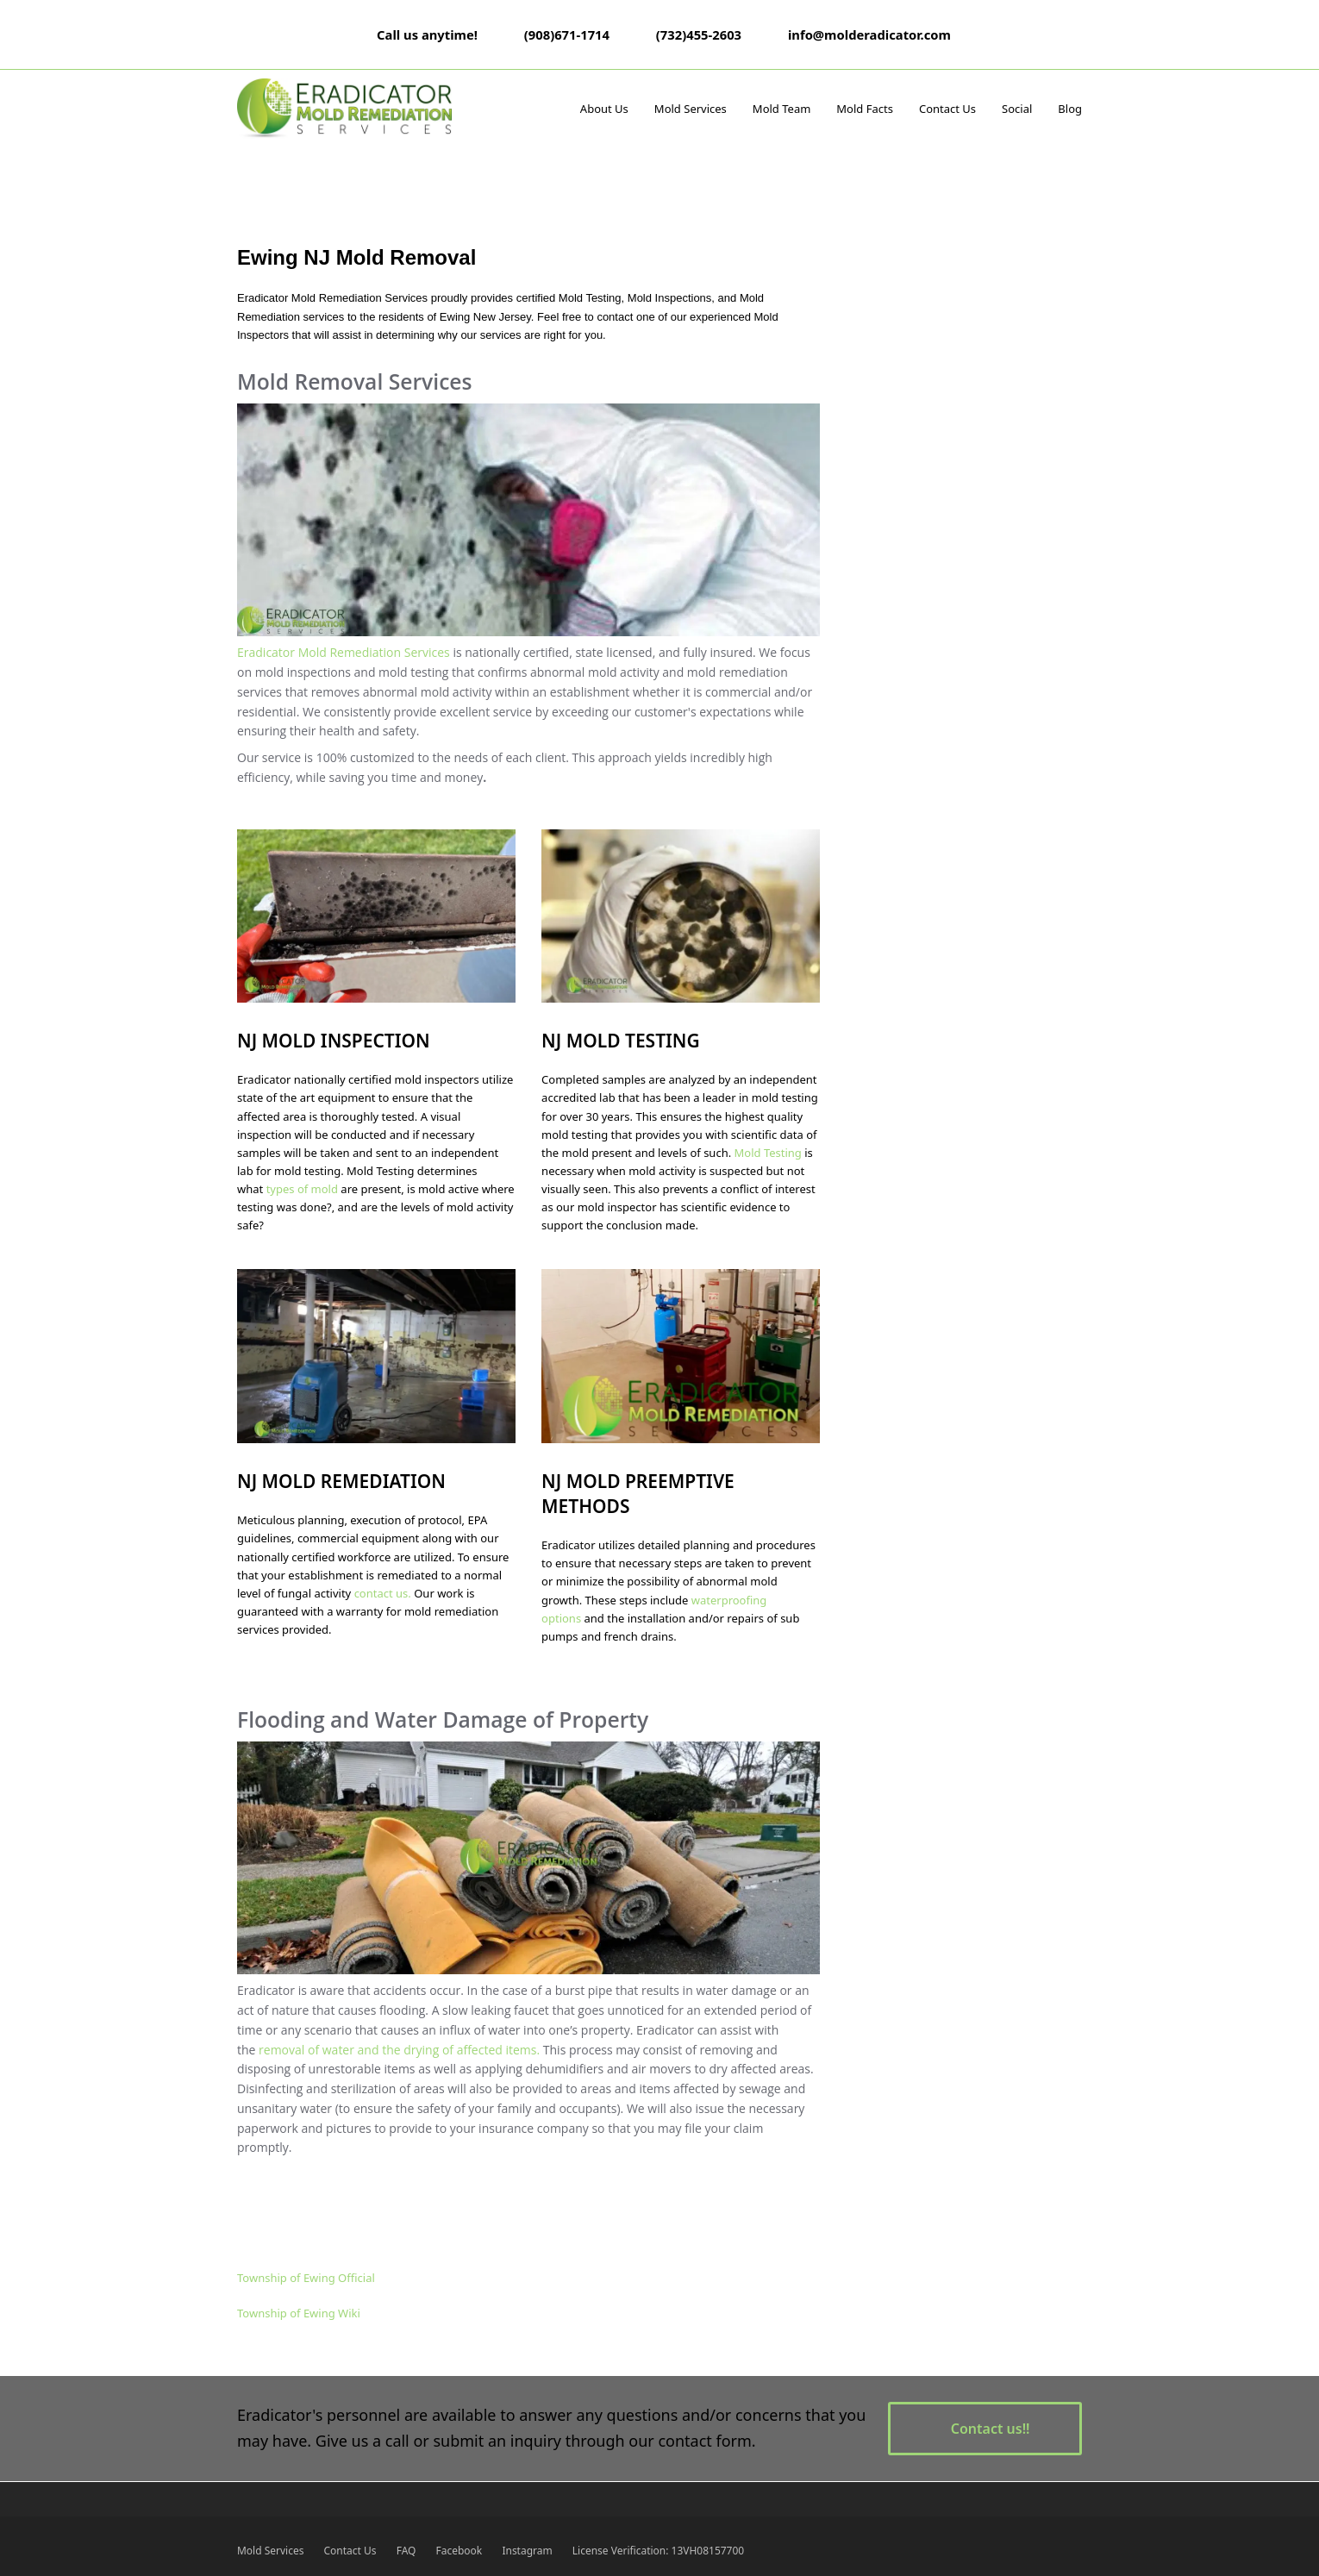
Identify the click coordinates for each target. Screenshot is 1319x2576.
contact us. (382, 1593)
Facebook (459, 2550)
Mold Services (270, 2550)
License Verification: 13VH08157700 (658, 2550)
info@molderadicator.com (869, 34)
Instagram (527, 2550)
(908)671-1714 (566, 34)
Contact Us (350, 2550)
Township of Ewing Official (306, 2277)
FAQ (406, 2550)
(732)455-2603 (698, 34)
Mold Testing (768, 1152)
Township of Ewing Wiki (298, 2313)
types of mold (302, 1189)
